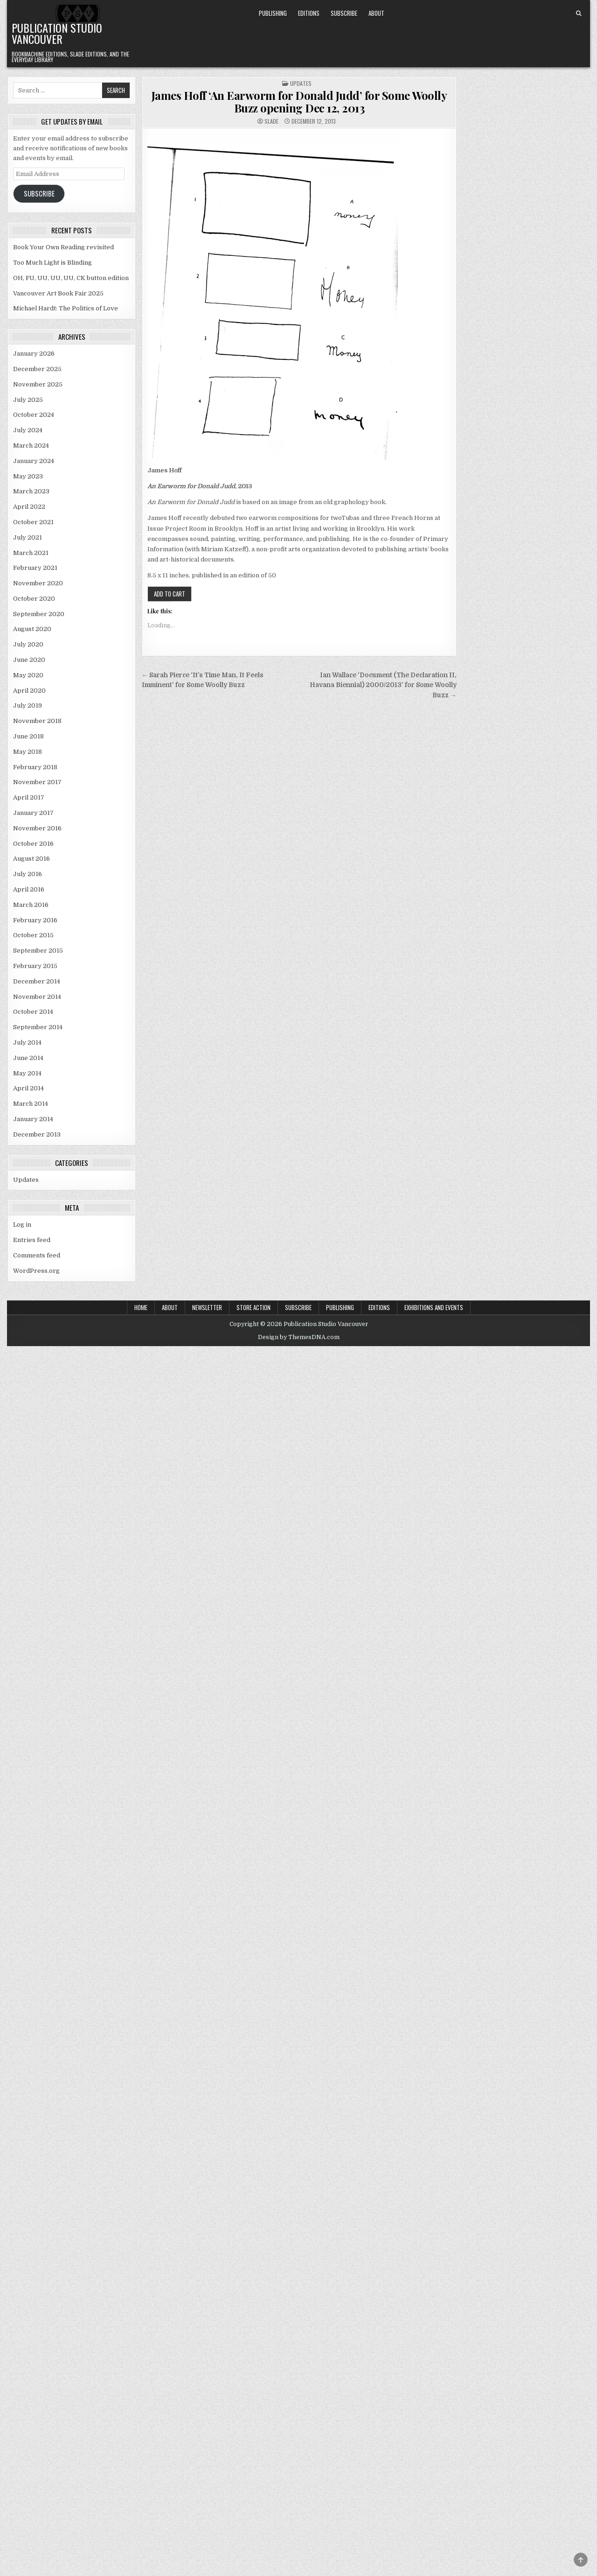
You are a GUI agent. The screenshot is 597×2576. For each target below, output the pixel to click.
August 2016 (31, 858)
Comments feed (36, 1255)
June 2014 (28, 1057)
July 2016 (27, 873)
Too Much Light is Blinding (52, 262)
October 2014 (33, 1011)
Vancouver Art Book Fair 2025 (58, 293)
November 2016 (37, 828)
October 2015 (33, 935)
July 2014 (27, 1042)
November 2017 (37, 782)
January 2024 (33, 460)
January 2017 (33, 812)
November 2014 (37, 996)
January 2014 (33, 1119)
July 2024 (27, 430)
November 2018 (37, 720)
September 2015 (38, 950)
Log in (22, 1224)
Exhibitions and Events (433, 1307)
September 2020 (38, 614)
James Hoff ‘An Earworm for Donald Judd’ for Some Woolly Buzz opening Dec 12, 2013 (299, 101)
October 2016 (33, 843)
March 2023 (31, 491)
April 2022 (29, 506)
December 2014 (36, 981)
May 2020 (28, 675)
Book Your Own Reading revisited (63, 247)
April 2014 (28, 1088)
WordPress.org (36, 1270)
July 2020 (28, 644)
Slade (271, 121)
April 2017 (28, 797)
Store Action (253, 1307)
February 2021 (35, 567)
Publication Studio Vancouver (57, 33)
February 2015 (35, 965)
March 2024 (31, 445)
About (376, 13)
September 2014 (37, 1027)
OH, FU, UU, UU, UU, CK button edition (71, 277)
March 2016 (31, 904)
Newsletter (207, 1307)
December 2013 (37, 1134)
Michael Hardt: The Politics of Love (65, 308)
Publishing (273, 13)
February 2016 (35, 920)
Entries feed (31, 1239)
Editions (308, 13)
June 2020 (29, 659)
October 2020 (34, 598)
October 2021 (33, 522)
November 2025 (37, 384)
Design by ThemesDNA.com (299, 1337)
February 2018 (35, 767)
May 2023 (28, 476)
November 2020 (38, 583)
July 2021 (27, 537)
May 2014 (27, 1073)
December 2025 (37, 368)
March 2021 (31, 552)
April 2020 (29, 690)
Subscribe (344, 13)
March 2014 (30, 1103)
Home (140, 1307)
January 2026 (34, 353)
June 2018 (28, 736)
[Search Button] (579, 13)
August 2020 (32, 628)
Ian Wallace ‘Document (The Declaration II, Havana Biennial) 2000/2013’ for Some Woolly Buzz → (383, 685)
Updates (301, 83)
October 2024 (33, 414)
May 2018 (27, 751)
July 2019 (27, 705)
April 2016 (28, 889)
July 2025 (28, 399)
